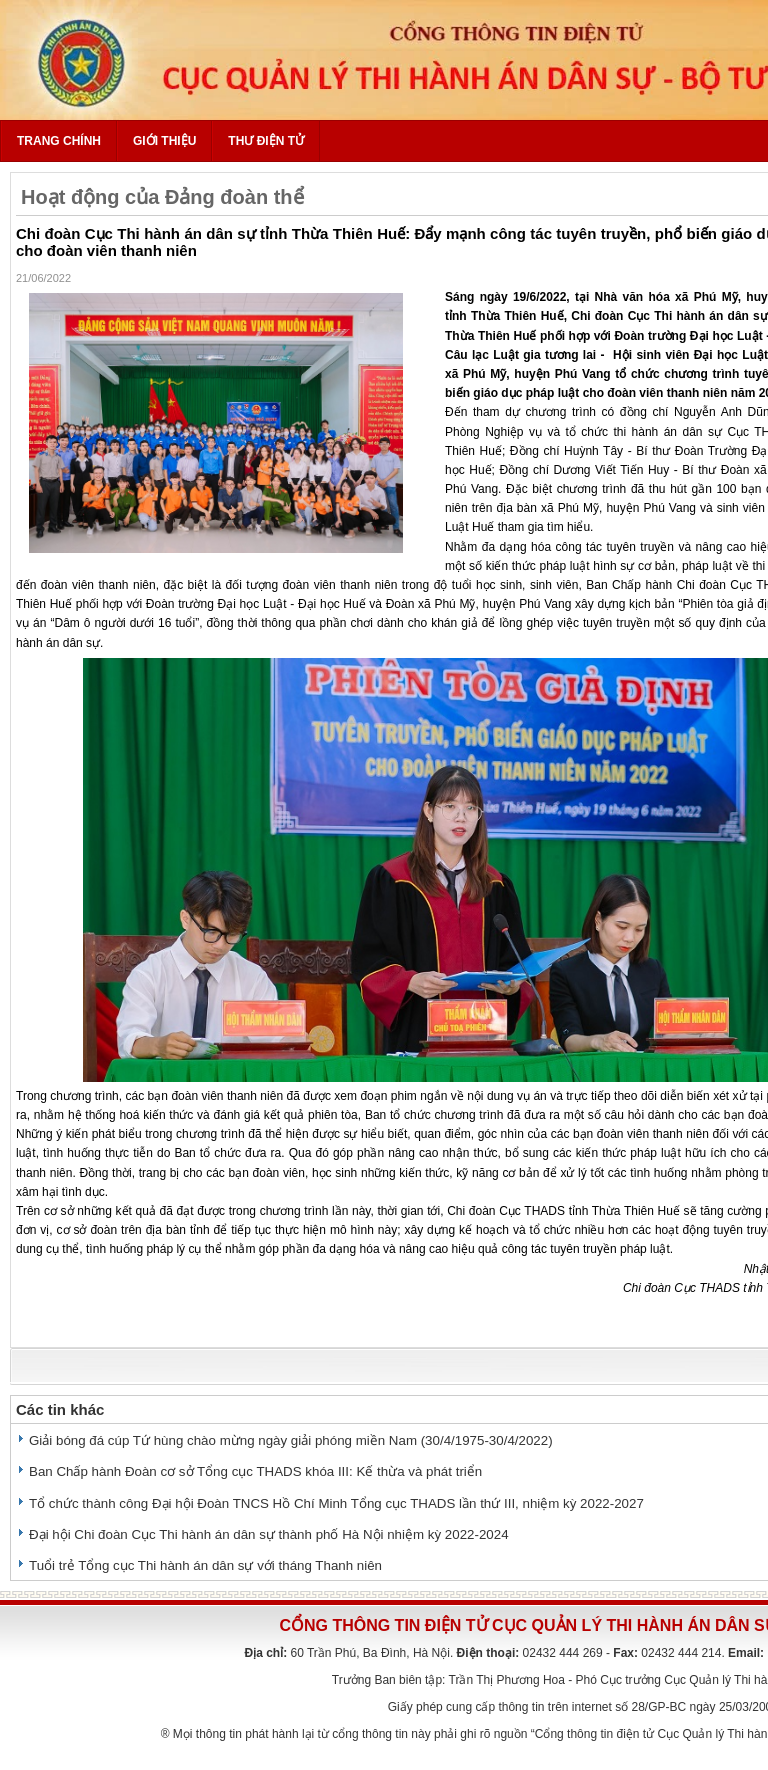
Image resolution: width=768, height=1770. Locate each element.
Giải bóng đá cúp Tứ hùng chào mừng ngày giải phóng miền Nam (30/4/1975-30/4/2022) (291, 1440)
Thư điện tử (266, 141)
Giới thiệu (164, 141)
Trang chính (59, 141)
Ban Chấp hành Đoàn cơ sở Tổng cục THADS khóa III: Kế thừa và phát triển (255, 1471)
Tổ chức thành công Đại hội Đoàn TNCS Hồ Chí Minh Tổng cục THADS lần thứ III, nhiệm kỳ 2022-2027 (336, 1503)
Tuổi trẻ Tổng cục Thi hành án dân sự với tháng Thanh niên (205, 1565)
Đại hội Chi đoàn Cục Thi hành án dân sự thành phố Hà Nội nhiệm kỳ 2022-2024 (269, 1534)
